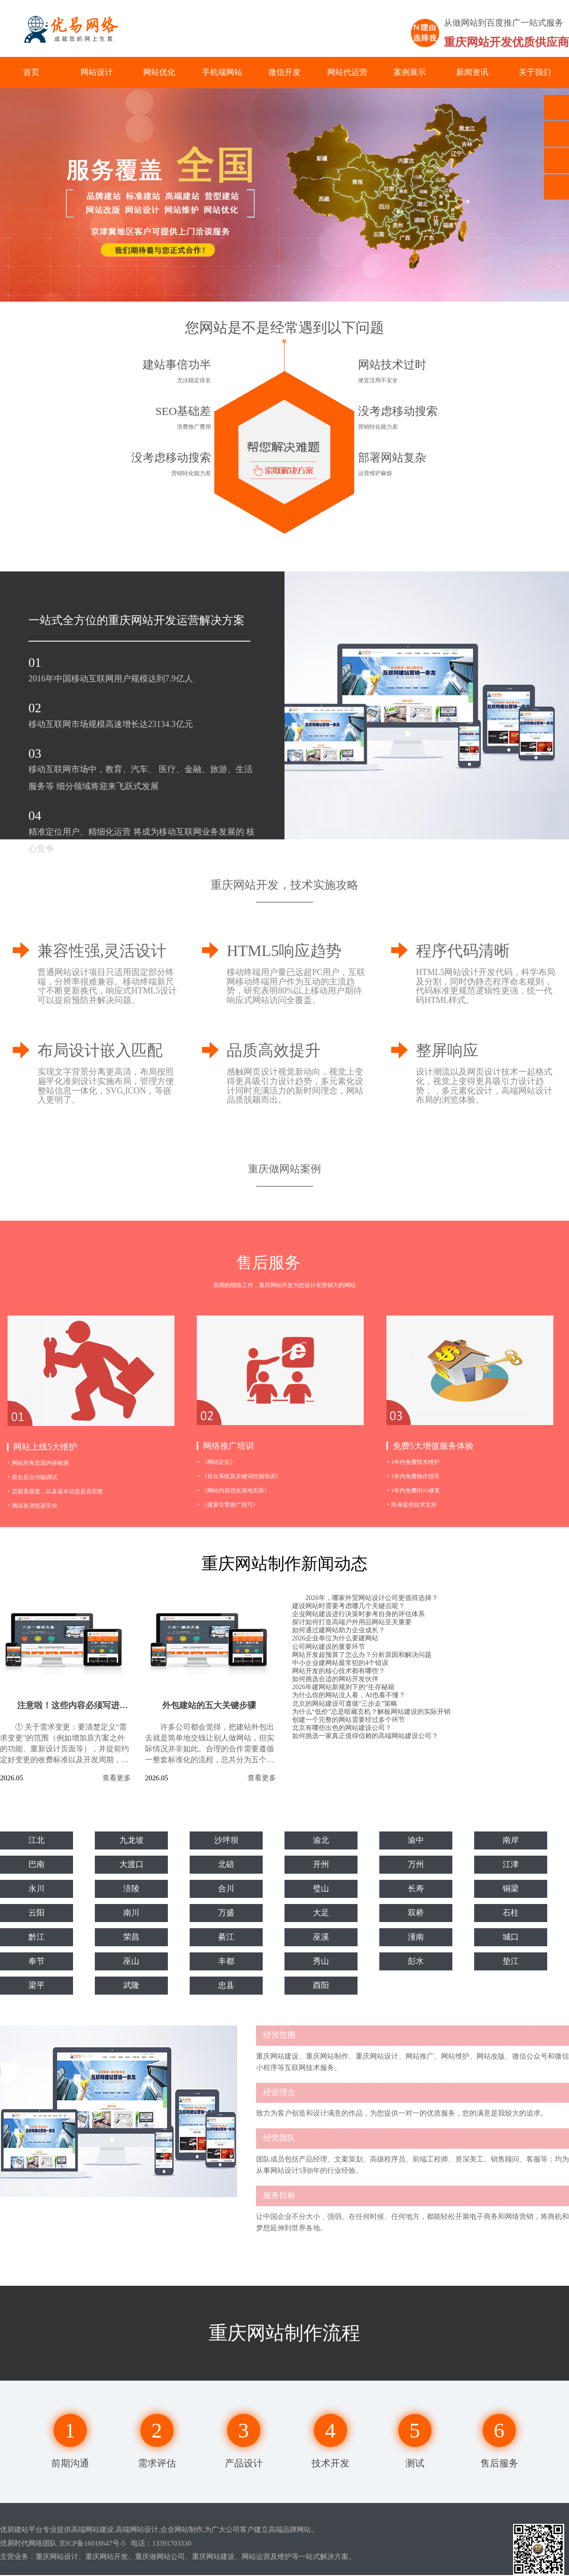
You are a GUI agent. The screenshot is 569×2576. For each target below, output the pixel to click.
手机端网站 (222, 72)
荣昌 (131, 1937)
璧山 (321, 1889)
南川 (131, 1913)
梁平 (36, 1986)
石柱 (510, 1913)
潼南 (415, 1937)
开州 (321, 1865)
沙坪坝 (226, 1841)
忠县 (226, 1986)
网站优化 (159, 72)
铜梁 (510, 1889)
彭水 (415, 1962)
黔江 (36, 1937)
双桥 (415, 1913)
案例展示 (410, 72)
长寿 (415, 1889)
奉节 (36, 1962)
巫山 (131, 1962)
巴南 (36, 1865)
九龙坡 (131, 1841)
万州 (415, 1865)
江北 (36, 1841)
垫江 (510, 1962)
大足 (321, 1913)
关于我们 (535, 72)
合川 (226, 1889)
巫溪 (321, 1937)
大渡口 (131, 1865)
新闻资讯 (472, 72)
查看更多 (116, 1778)
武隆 (131, 1986)
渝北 (321, 1841)
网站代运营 (347, 72)
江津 (510, 1865)
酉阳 (321, 1986)
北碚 (226, 1865)
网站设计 (97, 72)
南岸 (510, 1841)
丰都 (226, 1962)
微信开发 (284, 72)
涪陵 (131, 1889)
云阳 (36, 1913)
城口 (510, 1937)
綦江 (226, 1937)
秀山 (321, 1962)
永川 (36, 1889)
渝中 (415, 1841)
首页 (31, 72)
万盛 (226, 1913)
